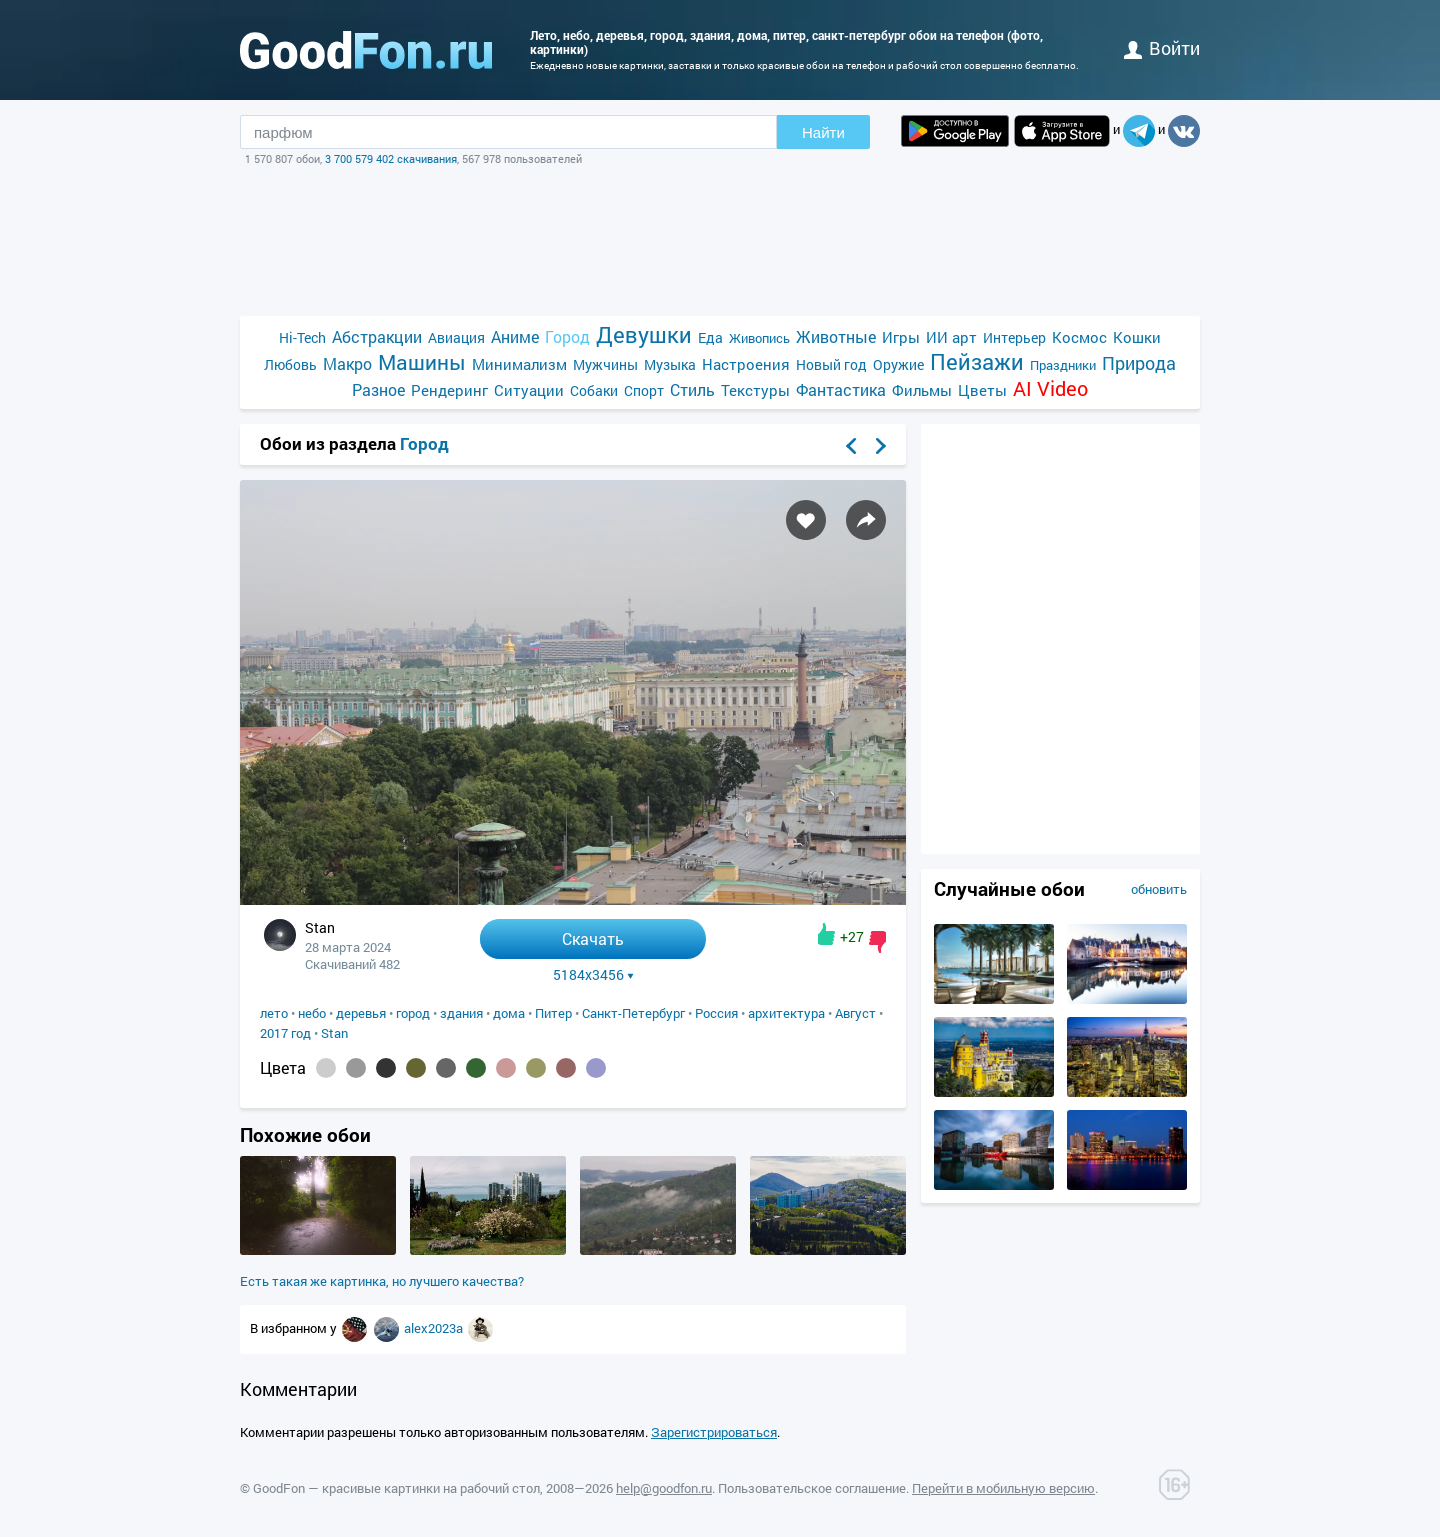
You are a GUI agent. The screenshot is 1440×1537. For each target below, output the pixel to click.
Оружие (898, 364)
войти (1162, 48)
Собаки (594, 390)
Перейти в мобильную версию (1003, 1488)
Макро (347, 363)
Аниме (515, 336)
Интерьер (1014, 337)
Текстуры (755, 390)
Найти (823, 132)
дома (509, 1013)
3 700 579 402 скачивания (391, 158)
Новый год (831, 364)
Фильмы (922, 390)
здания (461, 1013)
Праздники (1063, 365)
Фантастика (841, 389)
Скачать (593, 938)
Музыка (670, 364)
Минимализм (519, 364)
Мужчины (605, 364)
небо (312, 1013)
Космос (1079, 337)
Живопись (759, 338)
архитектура (786, 1013)
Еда (710, 337)
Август (855, 1013)
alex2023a (435, 1328)
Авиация (456, 337)
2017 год (285, 1033)
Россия (716, 1013)
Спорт (644, 390)
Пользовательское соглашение (812, 1488)
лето (274, 1013)
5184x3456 (593, 975)
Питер (553, 1013)
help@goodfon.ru (664, 1488)
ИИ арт (951, 337)
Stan (334, 1033)
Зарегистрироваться (714, 1432)
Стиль (692, 389)
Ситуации (529, 390)
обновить (1159, 889)
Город (567, 336)
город (413, 1013)
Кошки (1137, 337)
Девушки (644, 334)
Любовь (290, 364)
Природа (1139, 363)
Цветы (982, 390)
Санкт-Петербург (633, 1013)
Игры (901, 337)
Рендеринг (449, 390)
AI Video (1050, 388)
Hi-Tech (302, 337)
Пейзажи (977, 361)
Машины (422, 362)
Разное (378, 389)
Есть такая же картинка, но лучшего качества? (382, 1281)
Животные (836, 336)
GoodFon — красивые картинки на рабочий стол (396, 1488)
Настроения (746, 364)
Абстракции (377, 336)
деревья (361, 1013)
